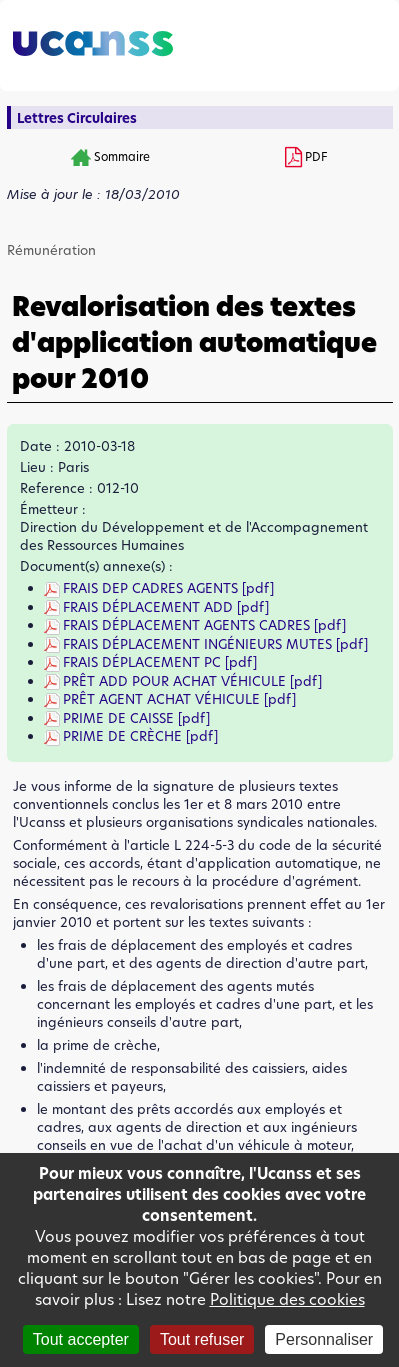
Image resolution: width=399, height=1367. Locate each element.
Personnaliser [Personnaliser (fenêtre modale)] (324, 1339)
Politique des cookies (287, 1299)
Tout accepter (81, 1339)
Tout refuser (202, 1339)
